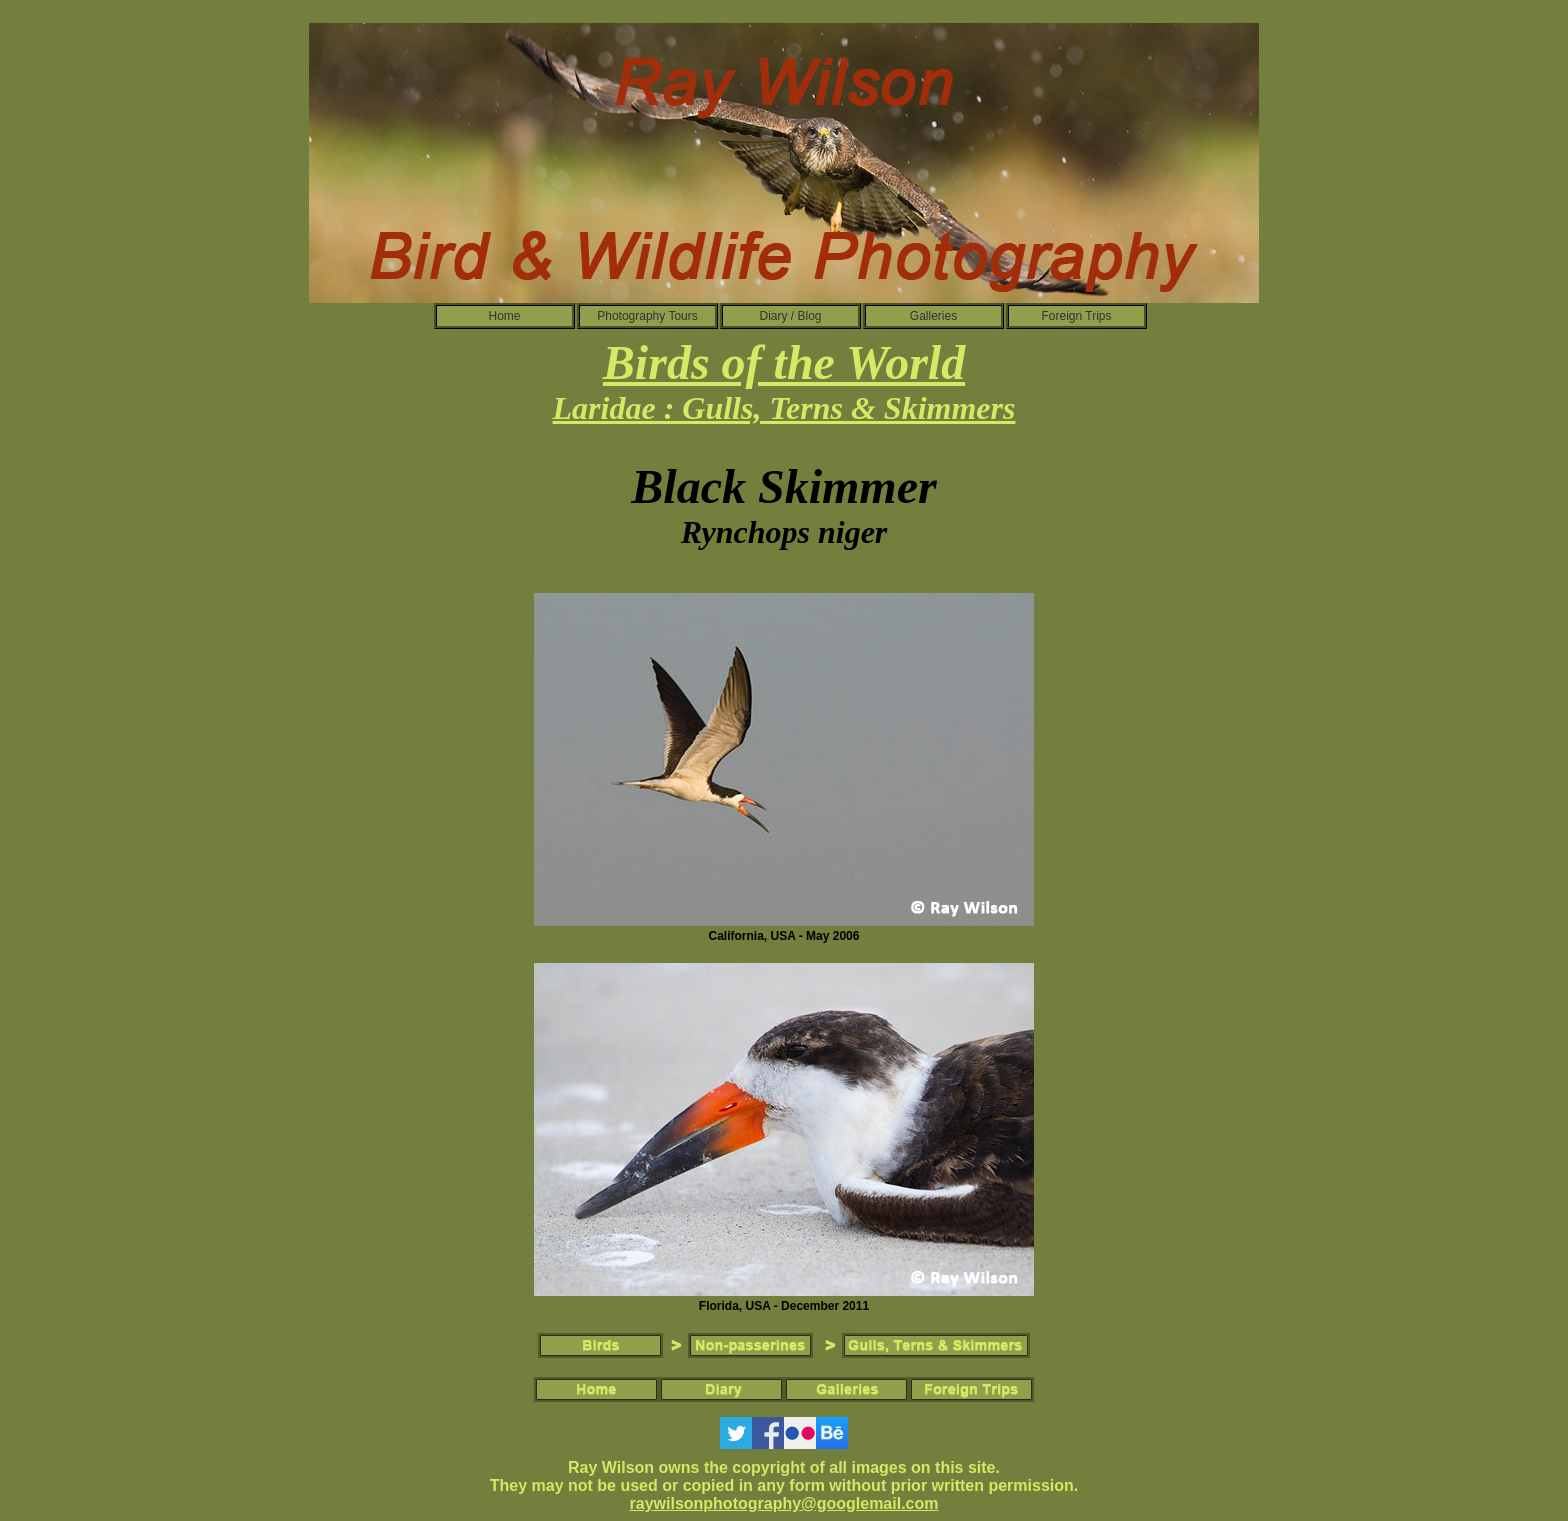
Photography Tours (647, 316)
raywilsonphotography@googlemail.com (784, 1503)
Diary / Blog (790, 316)
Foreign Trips (1076, 316)
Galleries (933, 316)
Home (504, 316)
